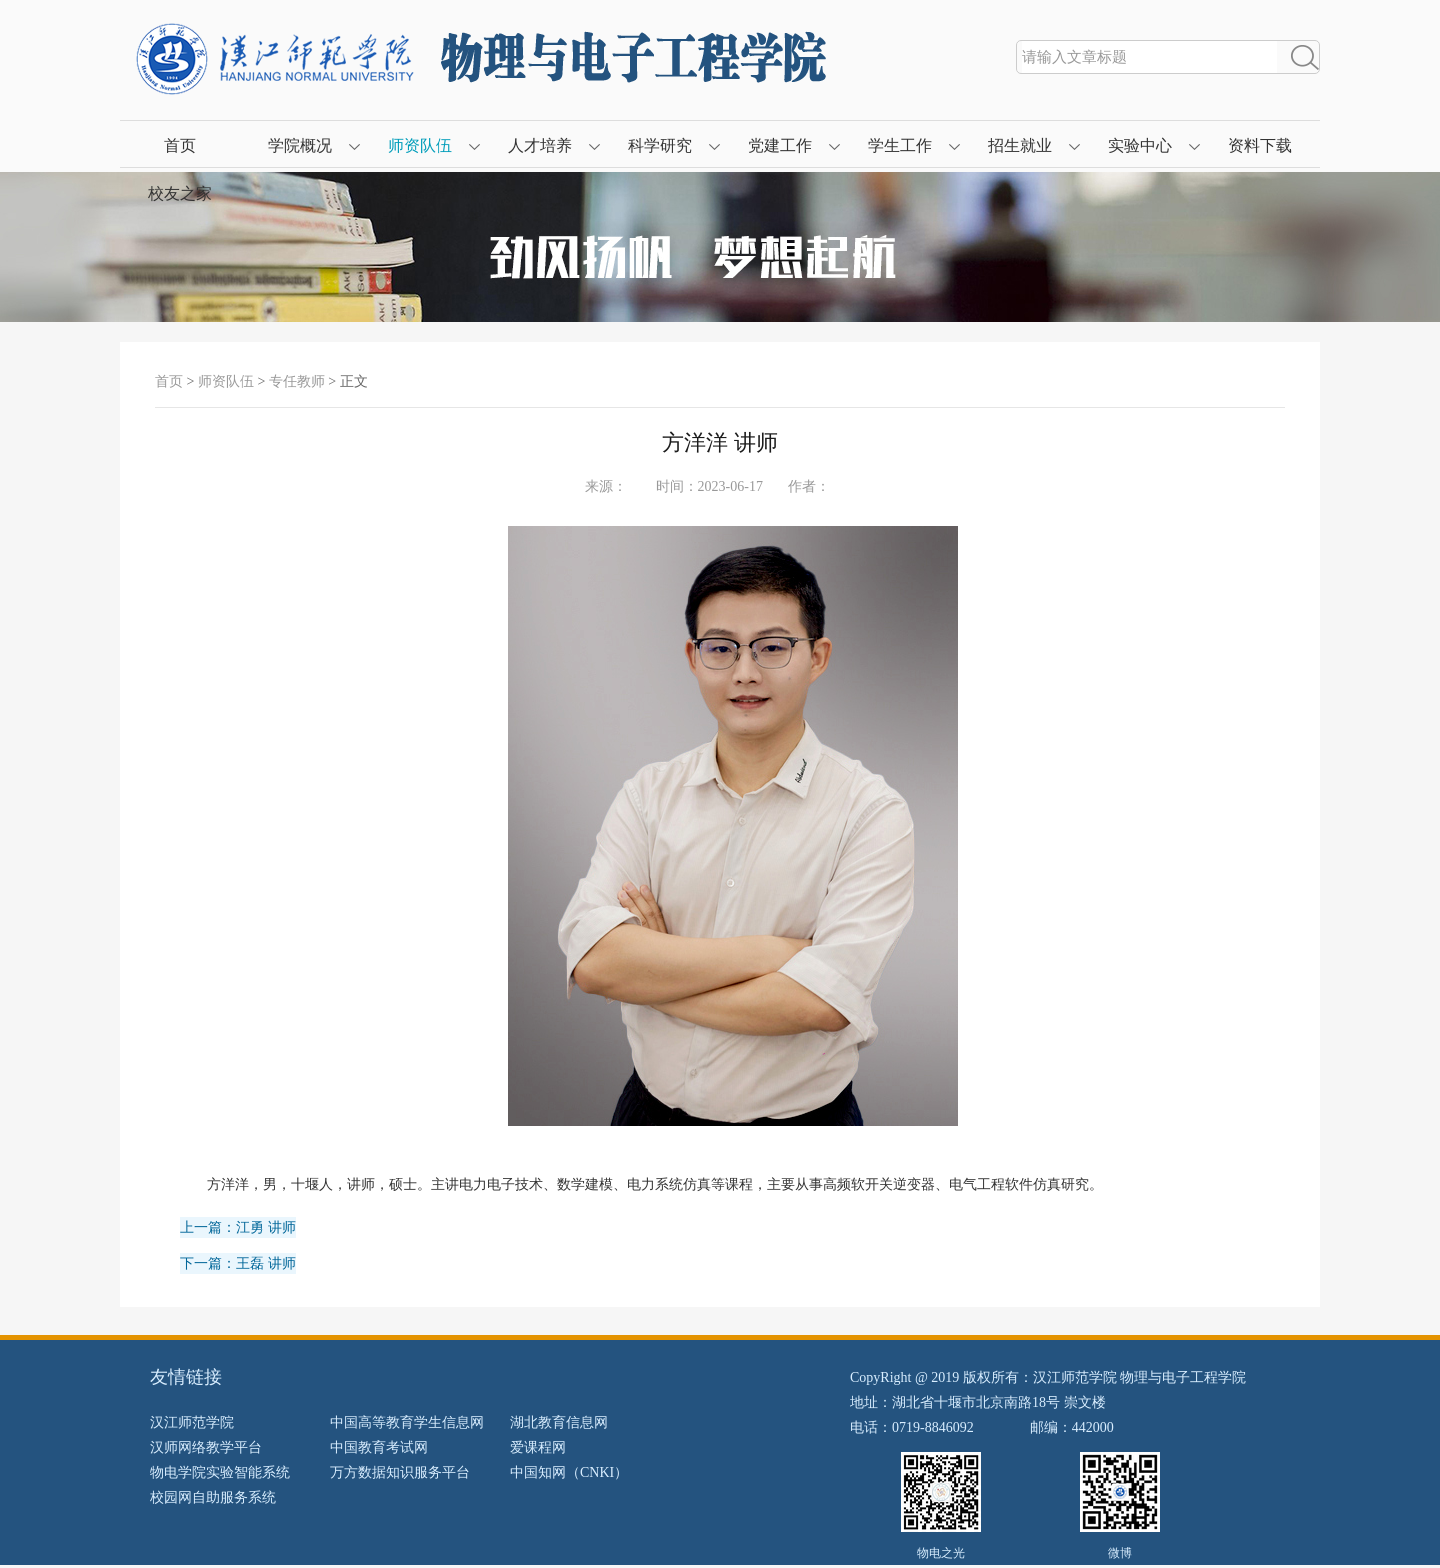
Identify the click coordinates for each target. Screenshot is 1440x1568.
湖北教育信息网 (559, 1422)
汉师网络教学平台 (206, 1447)
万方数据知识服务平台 (400, 1472)
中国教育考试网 (379, 1447)
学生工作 (900, 145)
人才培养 (540, 145)
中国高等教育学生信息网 (407, 1422)
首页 (180, 145)
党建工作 (780, 145)
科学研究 (660, 145)
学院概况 (300, 145)
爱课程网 (538, 1447)
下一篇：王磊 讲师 (238, 1263)
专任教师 (297, 381)
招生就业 (1020, 145)
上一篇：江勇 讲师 (238, 1227)
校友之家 (180, 193)
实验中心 (1140, 145)
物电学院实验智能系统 (220, 1472)
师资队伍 (420, 145)
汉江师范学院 (192, 1422)
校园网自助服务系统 (213, 1497)
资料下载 (1260, 145)
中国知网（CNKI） (569, 1472)
